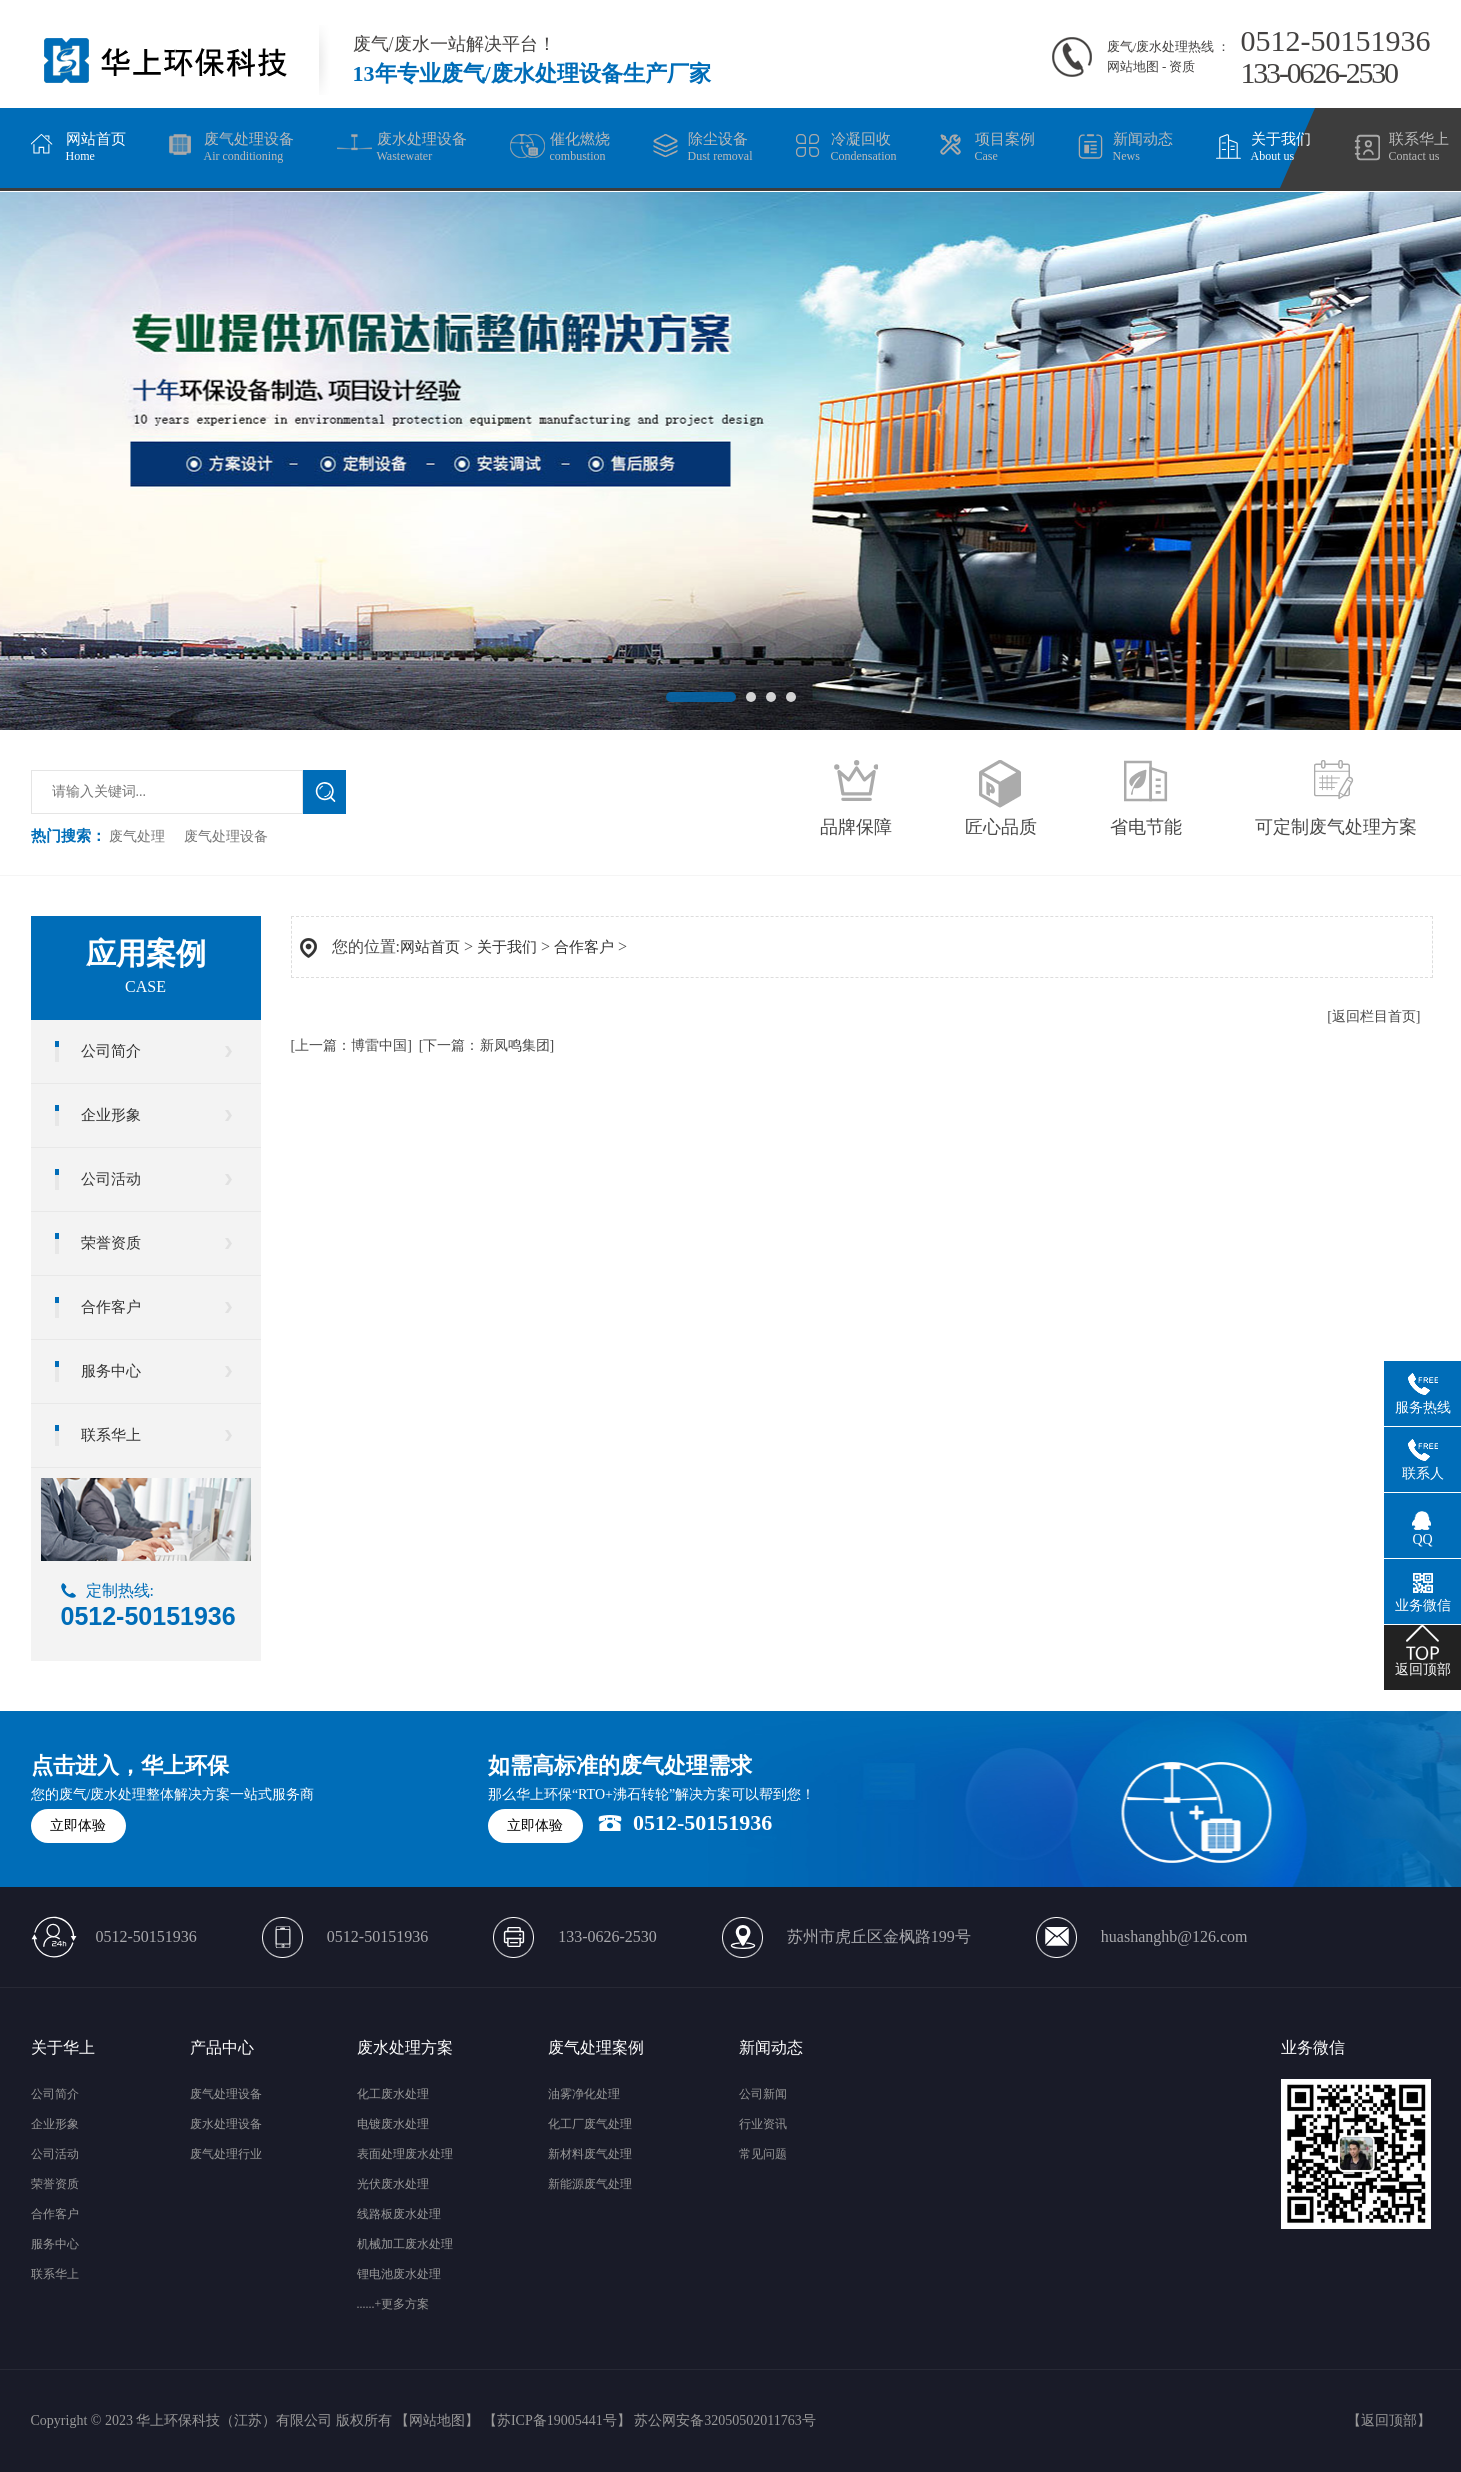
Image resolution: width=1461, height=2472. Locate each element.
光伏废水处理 (393, 2184)
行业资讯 (763, 2124)
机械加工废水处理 (405, 2244)
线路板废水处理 (399, 2214)
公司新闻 (763, 2094)
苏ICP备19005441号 (557, 2420)
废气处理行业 (226, 2154)
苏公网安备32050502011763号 (724, 2420)
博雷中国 (379, 1045)
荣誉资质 (111, 1243)
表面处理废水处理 (405, 2154)
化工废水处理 (393, 2094)
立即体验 (78, 1825)
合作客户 (111, 1307)
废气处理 (137, 836)
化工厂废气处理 (590, 2124)
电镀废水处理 (393, 2124)
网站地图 (1133, 66)
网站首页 (430, 947)
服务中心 (111, 1371)
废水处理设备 (226, 2124)
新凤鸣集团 (515, 1045)
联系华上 (111, 1435)
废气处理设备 (226, 836)
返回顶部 (1389, 2420)
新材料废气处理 (590, 2154)
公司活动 (111, 1179)
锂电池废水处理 (399, 2274)
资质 (1182, 66)
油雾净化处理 (584, 2094)
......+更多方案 (393, 2304)
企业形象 (111, 1115)
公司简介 (111, 1051)
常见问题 (763, 2154)
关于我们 (507, 947)
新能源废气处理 (590, 2184)
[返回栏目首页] (1373, 1016)
